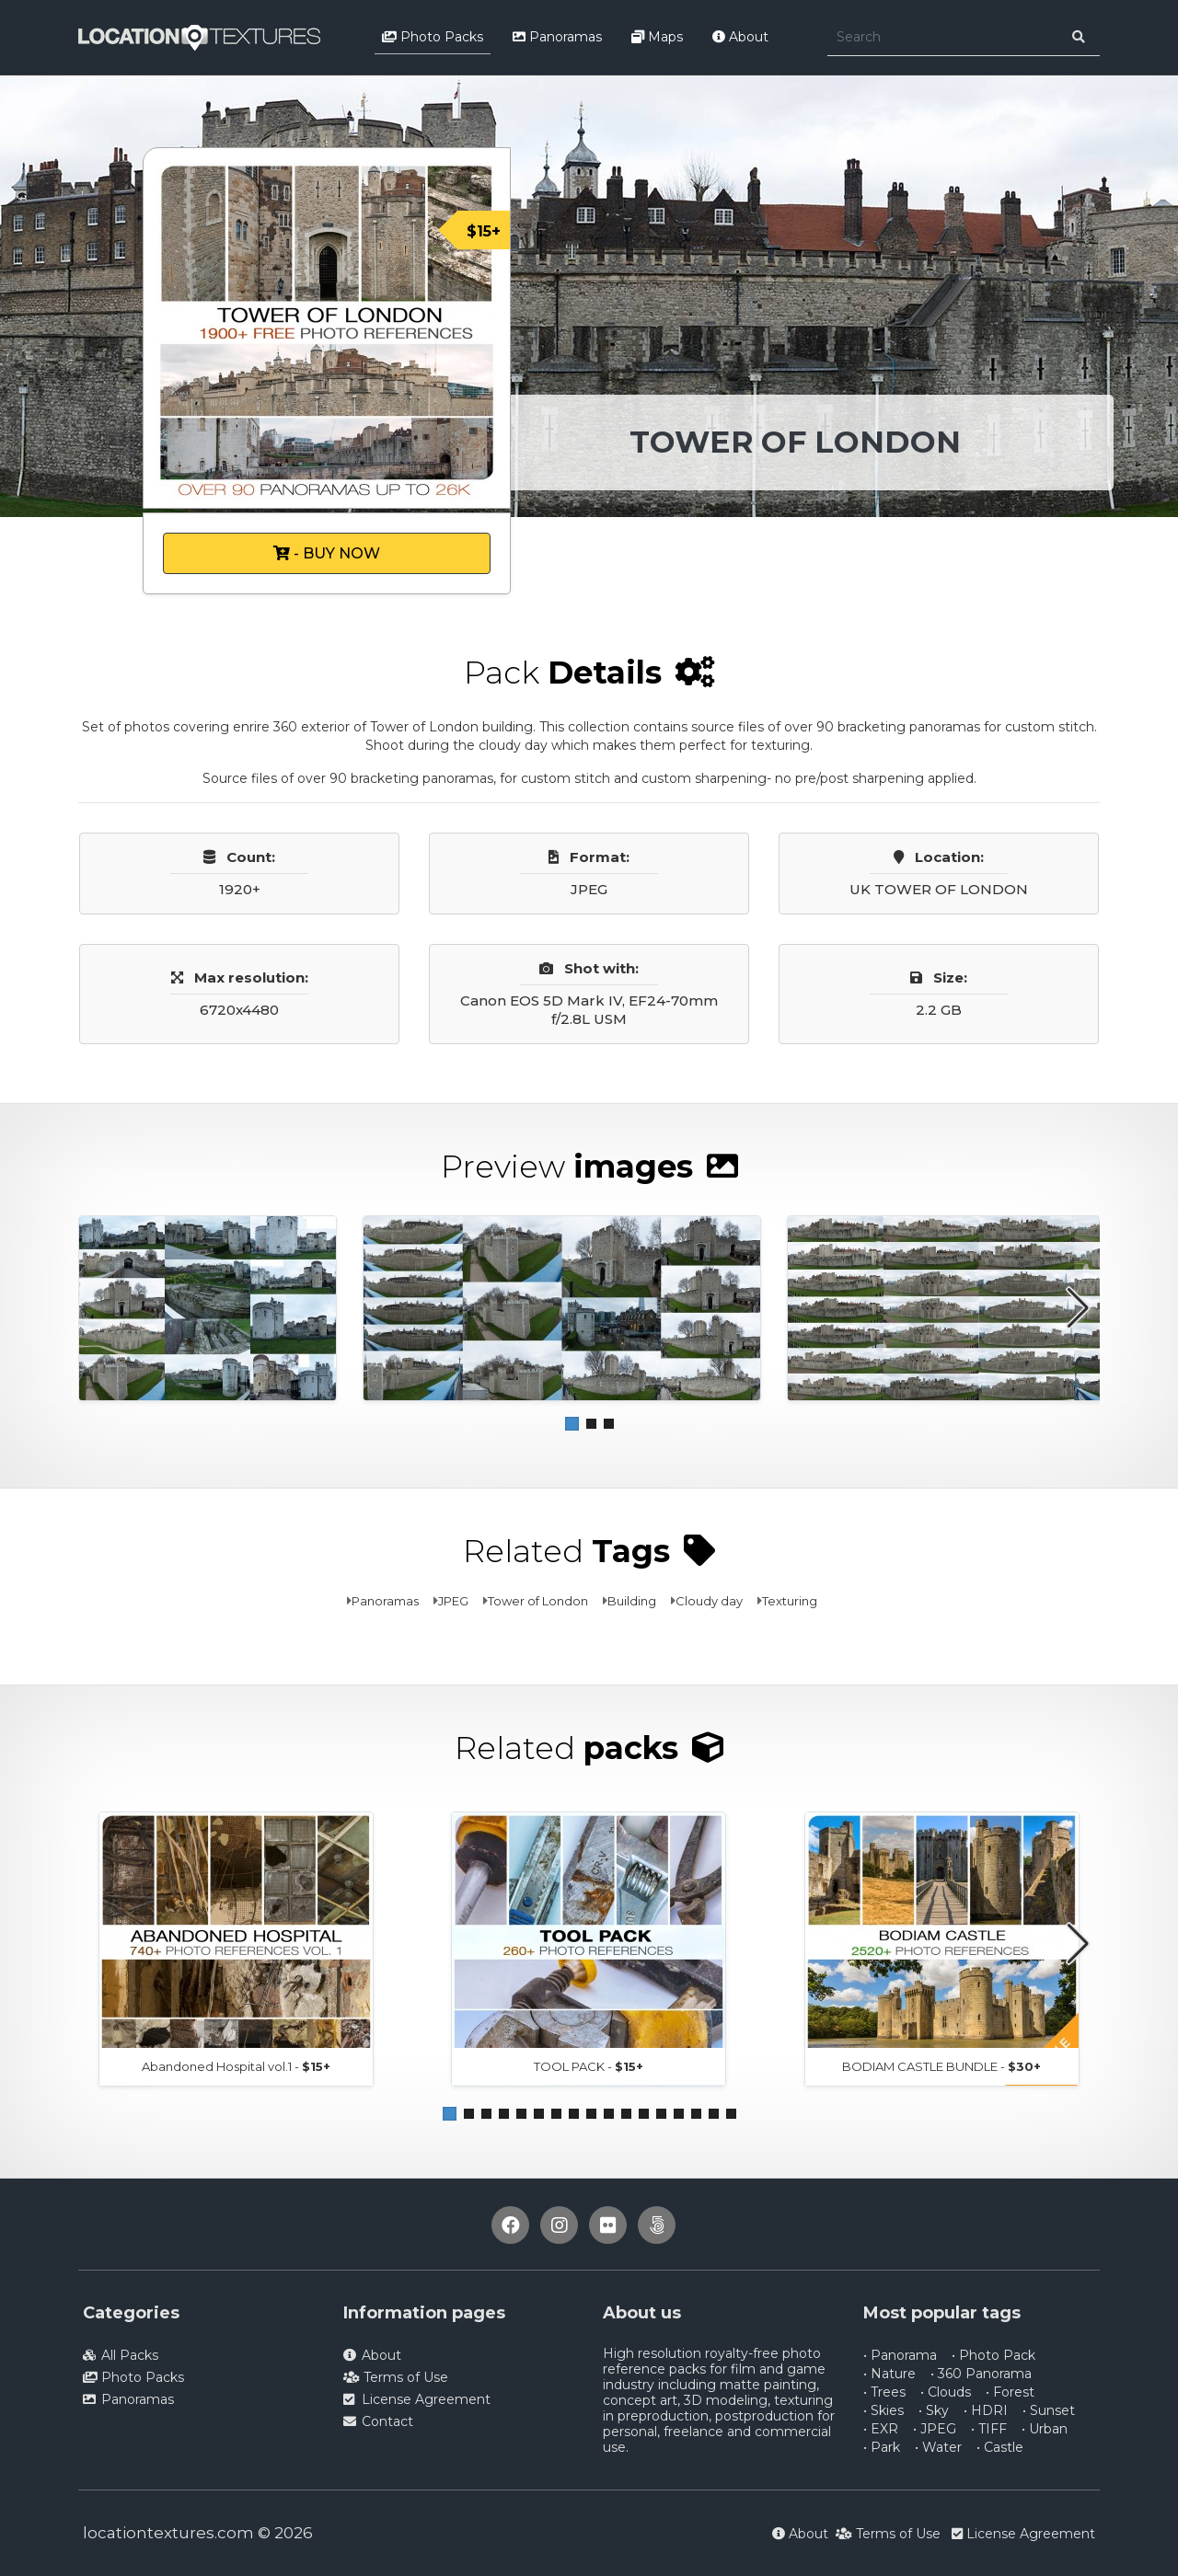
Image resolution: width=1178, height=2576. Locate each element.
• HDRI (986, 2410)
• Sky (933, 2410)
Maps (657, 37)
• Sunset (1048, 2410)
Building (631, 1600)
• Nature (889, 2373)
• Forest (1010, 2392)
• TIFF (989, 2429)
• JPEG (934, 2429)
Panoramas (557, 37)
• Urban (1045, 2429)
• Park (881, 2447)
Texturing (789, 1600)
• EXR (880, 2429)
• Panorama (900, 2355)
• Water (938, 2447)
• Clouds (945, 2392)
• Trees (884, 2392)
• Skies (883, 2410)
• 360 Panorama (981, 2373)
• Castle (999, 2447)
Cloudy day (709, 1600)
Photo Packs (432, 37)
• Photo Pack (993, 2355)
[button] (572, 1424)
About (740, 37)
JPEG (453, 1600)
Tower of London (538, 1600)
